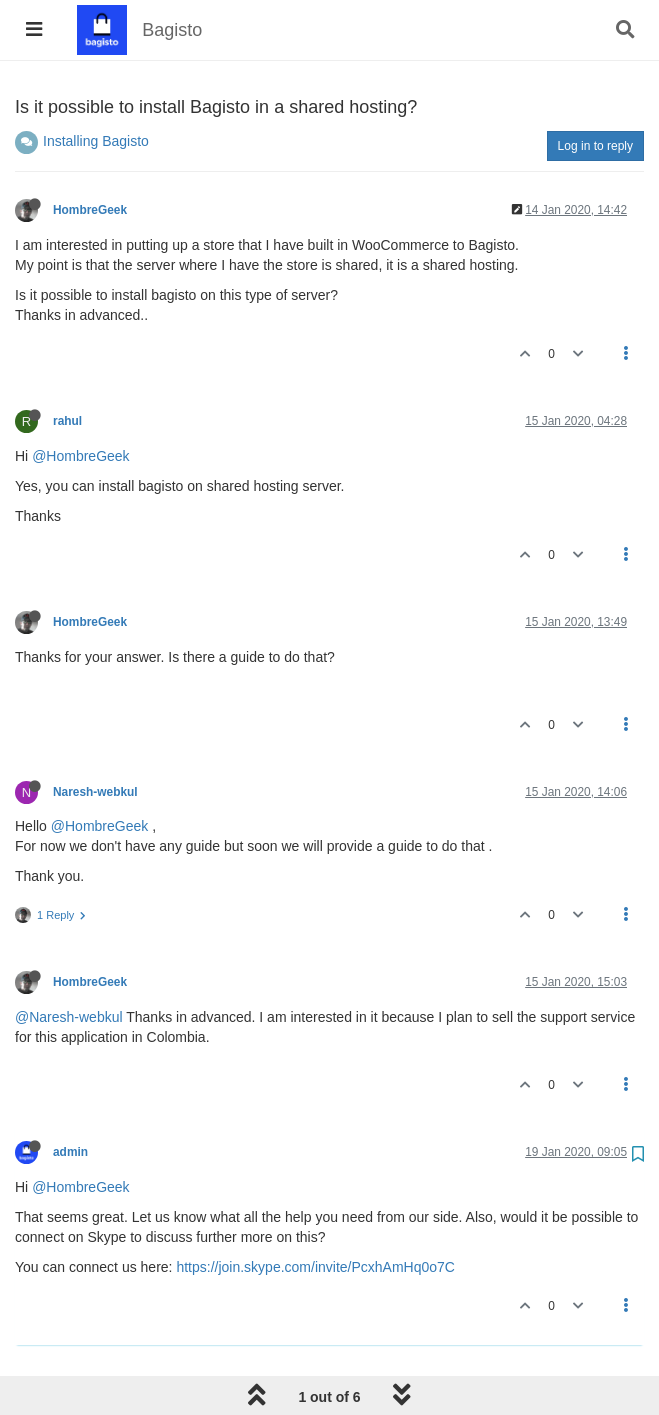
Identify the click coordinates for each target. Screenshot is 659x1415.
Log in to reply (595, 146)
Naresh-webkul (95, 792)
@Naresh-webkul (69, 1017)
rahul (67, 421)
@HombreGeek (80, 456)
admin (70, 1152)
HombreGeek (90, 210)
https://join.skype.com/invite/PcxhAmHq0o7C (315, 1267)
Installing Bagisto (96, 141)
